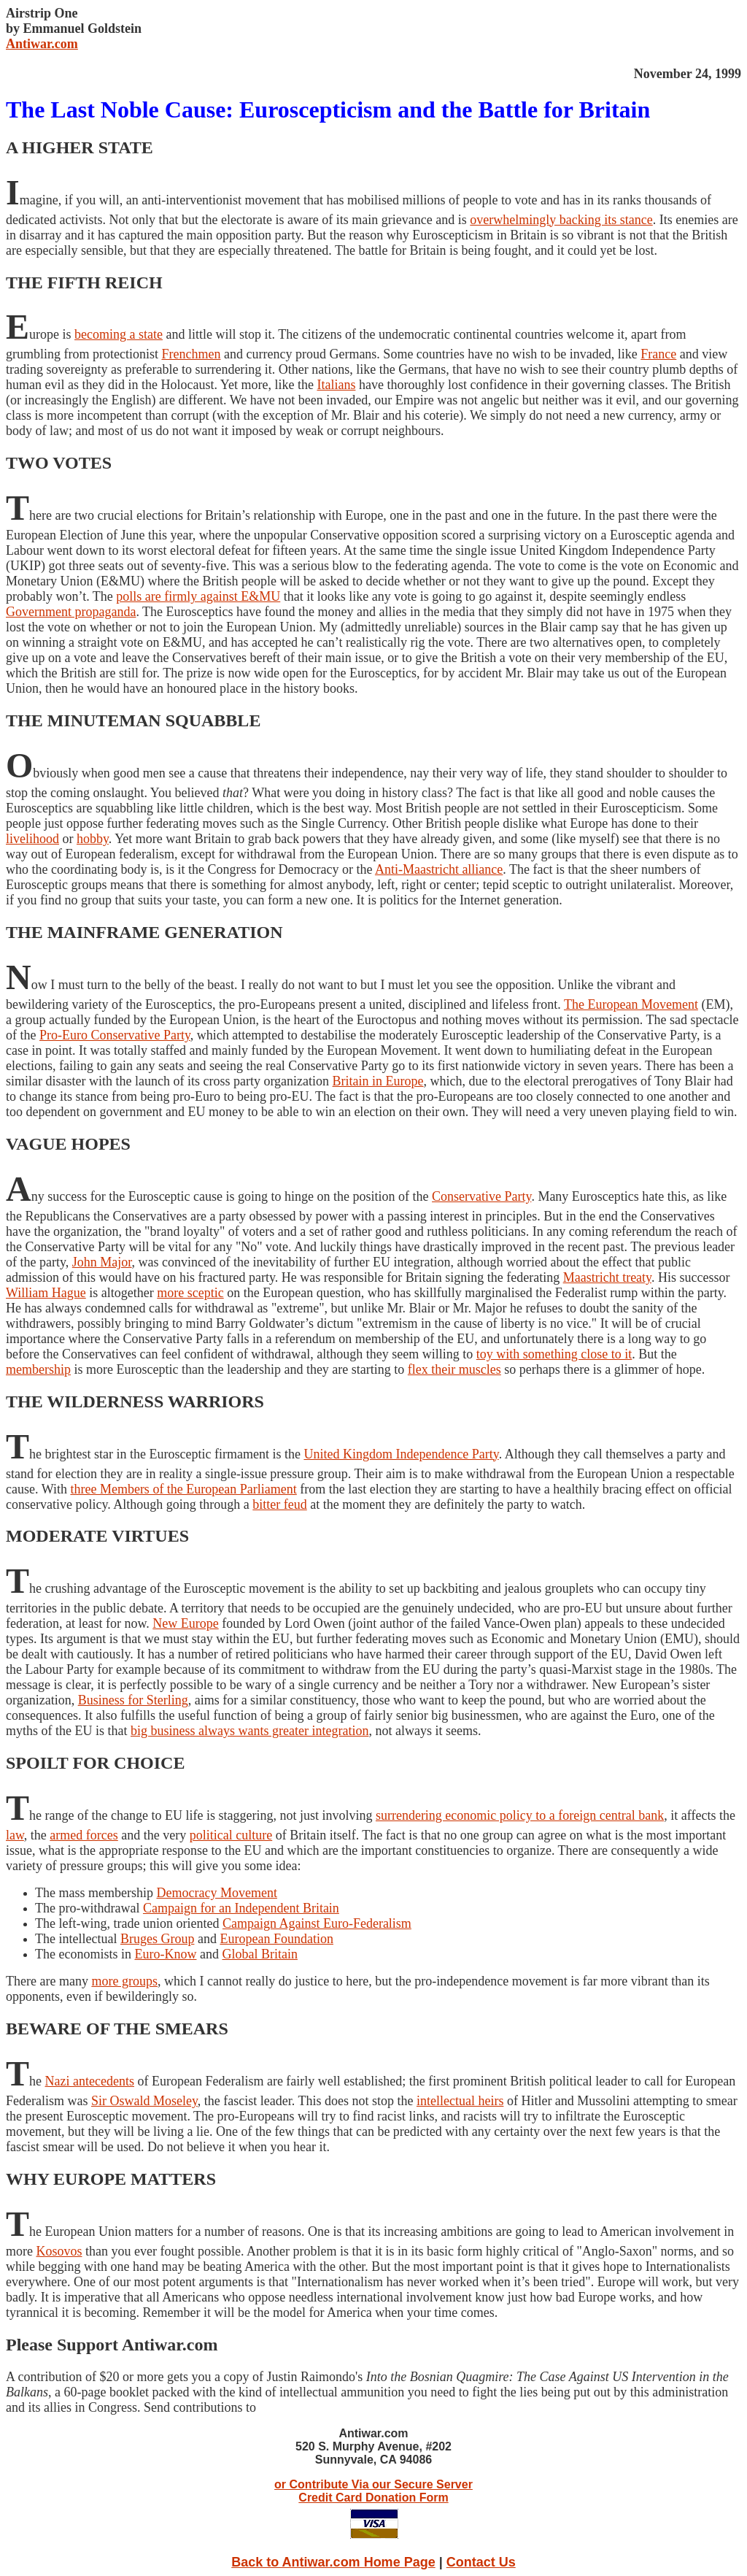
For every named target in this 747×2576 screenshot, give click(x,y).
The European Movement (631, 1004)
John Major (102, 1262)
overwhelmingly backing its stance (561, 219)
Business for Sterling (133, 1700)
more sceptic (190, 1292)
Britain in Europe (378, 1081)
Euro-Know (165, 1954)
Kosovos (59, 2251)
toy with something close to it (554, 1354)
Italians (336, 384)
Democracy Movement (216, 1892)
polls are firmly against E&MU (198, 596)
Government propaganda (71, 611)
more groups (124, 1981)
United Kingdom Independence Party (400, 1454)
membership (38, 1369)
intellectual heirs (460, 2101)
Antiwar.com (42, 43)
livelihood (32, 838)
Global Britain (259, 1954)
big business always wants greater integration (249, 1730)
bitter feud (279, 1504)
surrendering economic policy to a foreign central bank (520, 1815)
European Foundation (276, 1938)
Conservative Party (481, 1196)
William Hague (46, 1292)
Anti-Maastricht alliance (439, 869)
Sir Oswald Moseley (144, 2101)
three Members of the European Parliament (183, 1489)
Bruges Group (157, 1938)
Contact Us (481, 2562)
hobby (93, 838)
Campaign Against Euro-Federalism (316, 1923)
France (658, 354)
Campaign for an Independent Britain (241, 1908)
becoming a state (118, 334)
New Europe (185, 1623)
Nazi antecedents (89, 2081)
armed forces (83, 1835)
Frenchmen (190, 354)
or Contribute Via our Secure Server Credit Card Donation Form (373, 2491)
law (15, 1835)
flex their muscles (454, 1369)
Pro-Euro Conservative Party (114, 1035)
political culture (231, 1835)
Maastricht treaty (607, 1277)
